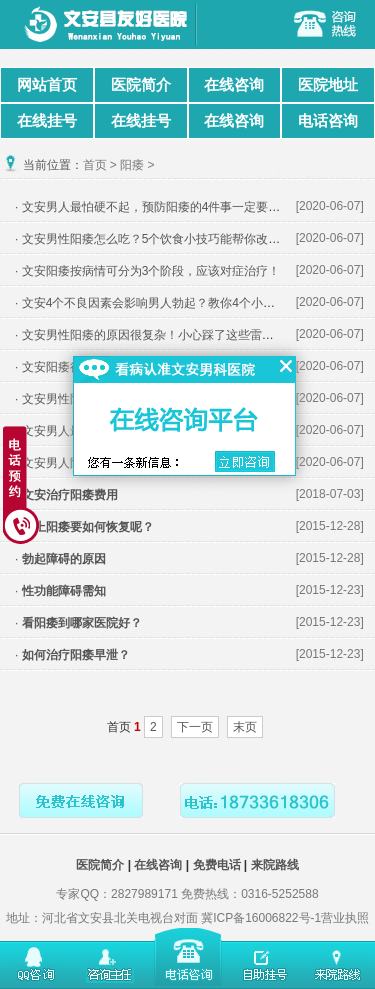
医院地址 (328, 84)
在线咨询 (234, 84)
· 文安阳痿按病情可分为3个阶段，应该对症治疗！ (147, 271)
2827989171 (144, 894)
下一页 (195, 727)
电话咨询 (328, 120)
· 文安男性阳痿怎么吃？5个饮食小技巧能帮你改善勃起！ (165, 239)
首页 (95, 165)
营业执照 (345, 918)
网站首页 (47, 84)
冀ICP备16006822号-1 (261, 918)
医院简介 (141, 84)
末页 (245, 727)
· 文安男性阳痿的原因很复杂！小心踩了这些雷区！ (150, 335)
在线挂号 (47, 120)
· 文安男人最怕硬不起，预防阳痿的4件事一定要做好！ (159, 207)
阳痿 (132, 165)
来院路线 (275, 865)
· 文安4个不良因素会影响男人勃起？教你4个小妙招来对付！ (175, 303)
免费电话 (217, 865)
